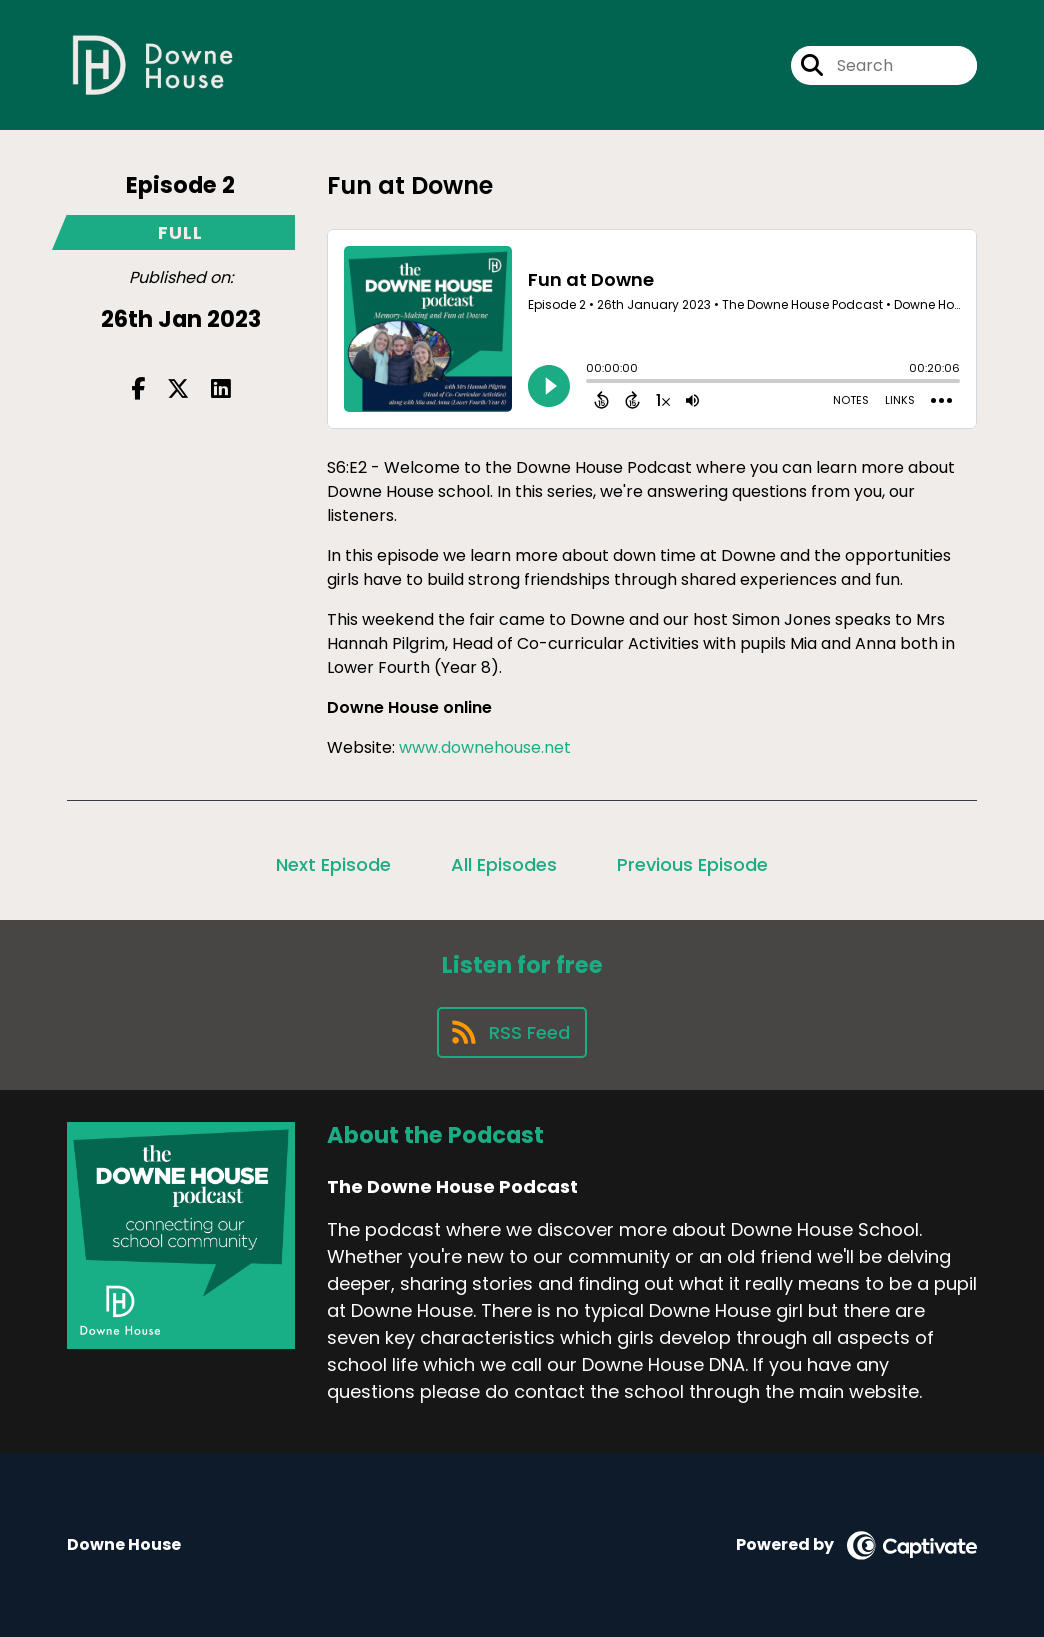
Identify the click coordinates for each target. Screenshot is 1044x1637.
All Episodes (504, 864)
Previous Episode (692, 864)
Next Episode (333, 864)
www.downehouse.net (487, 747)
